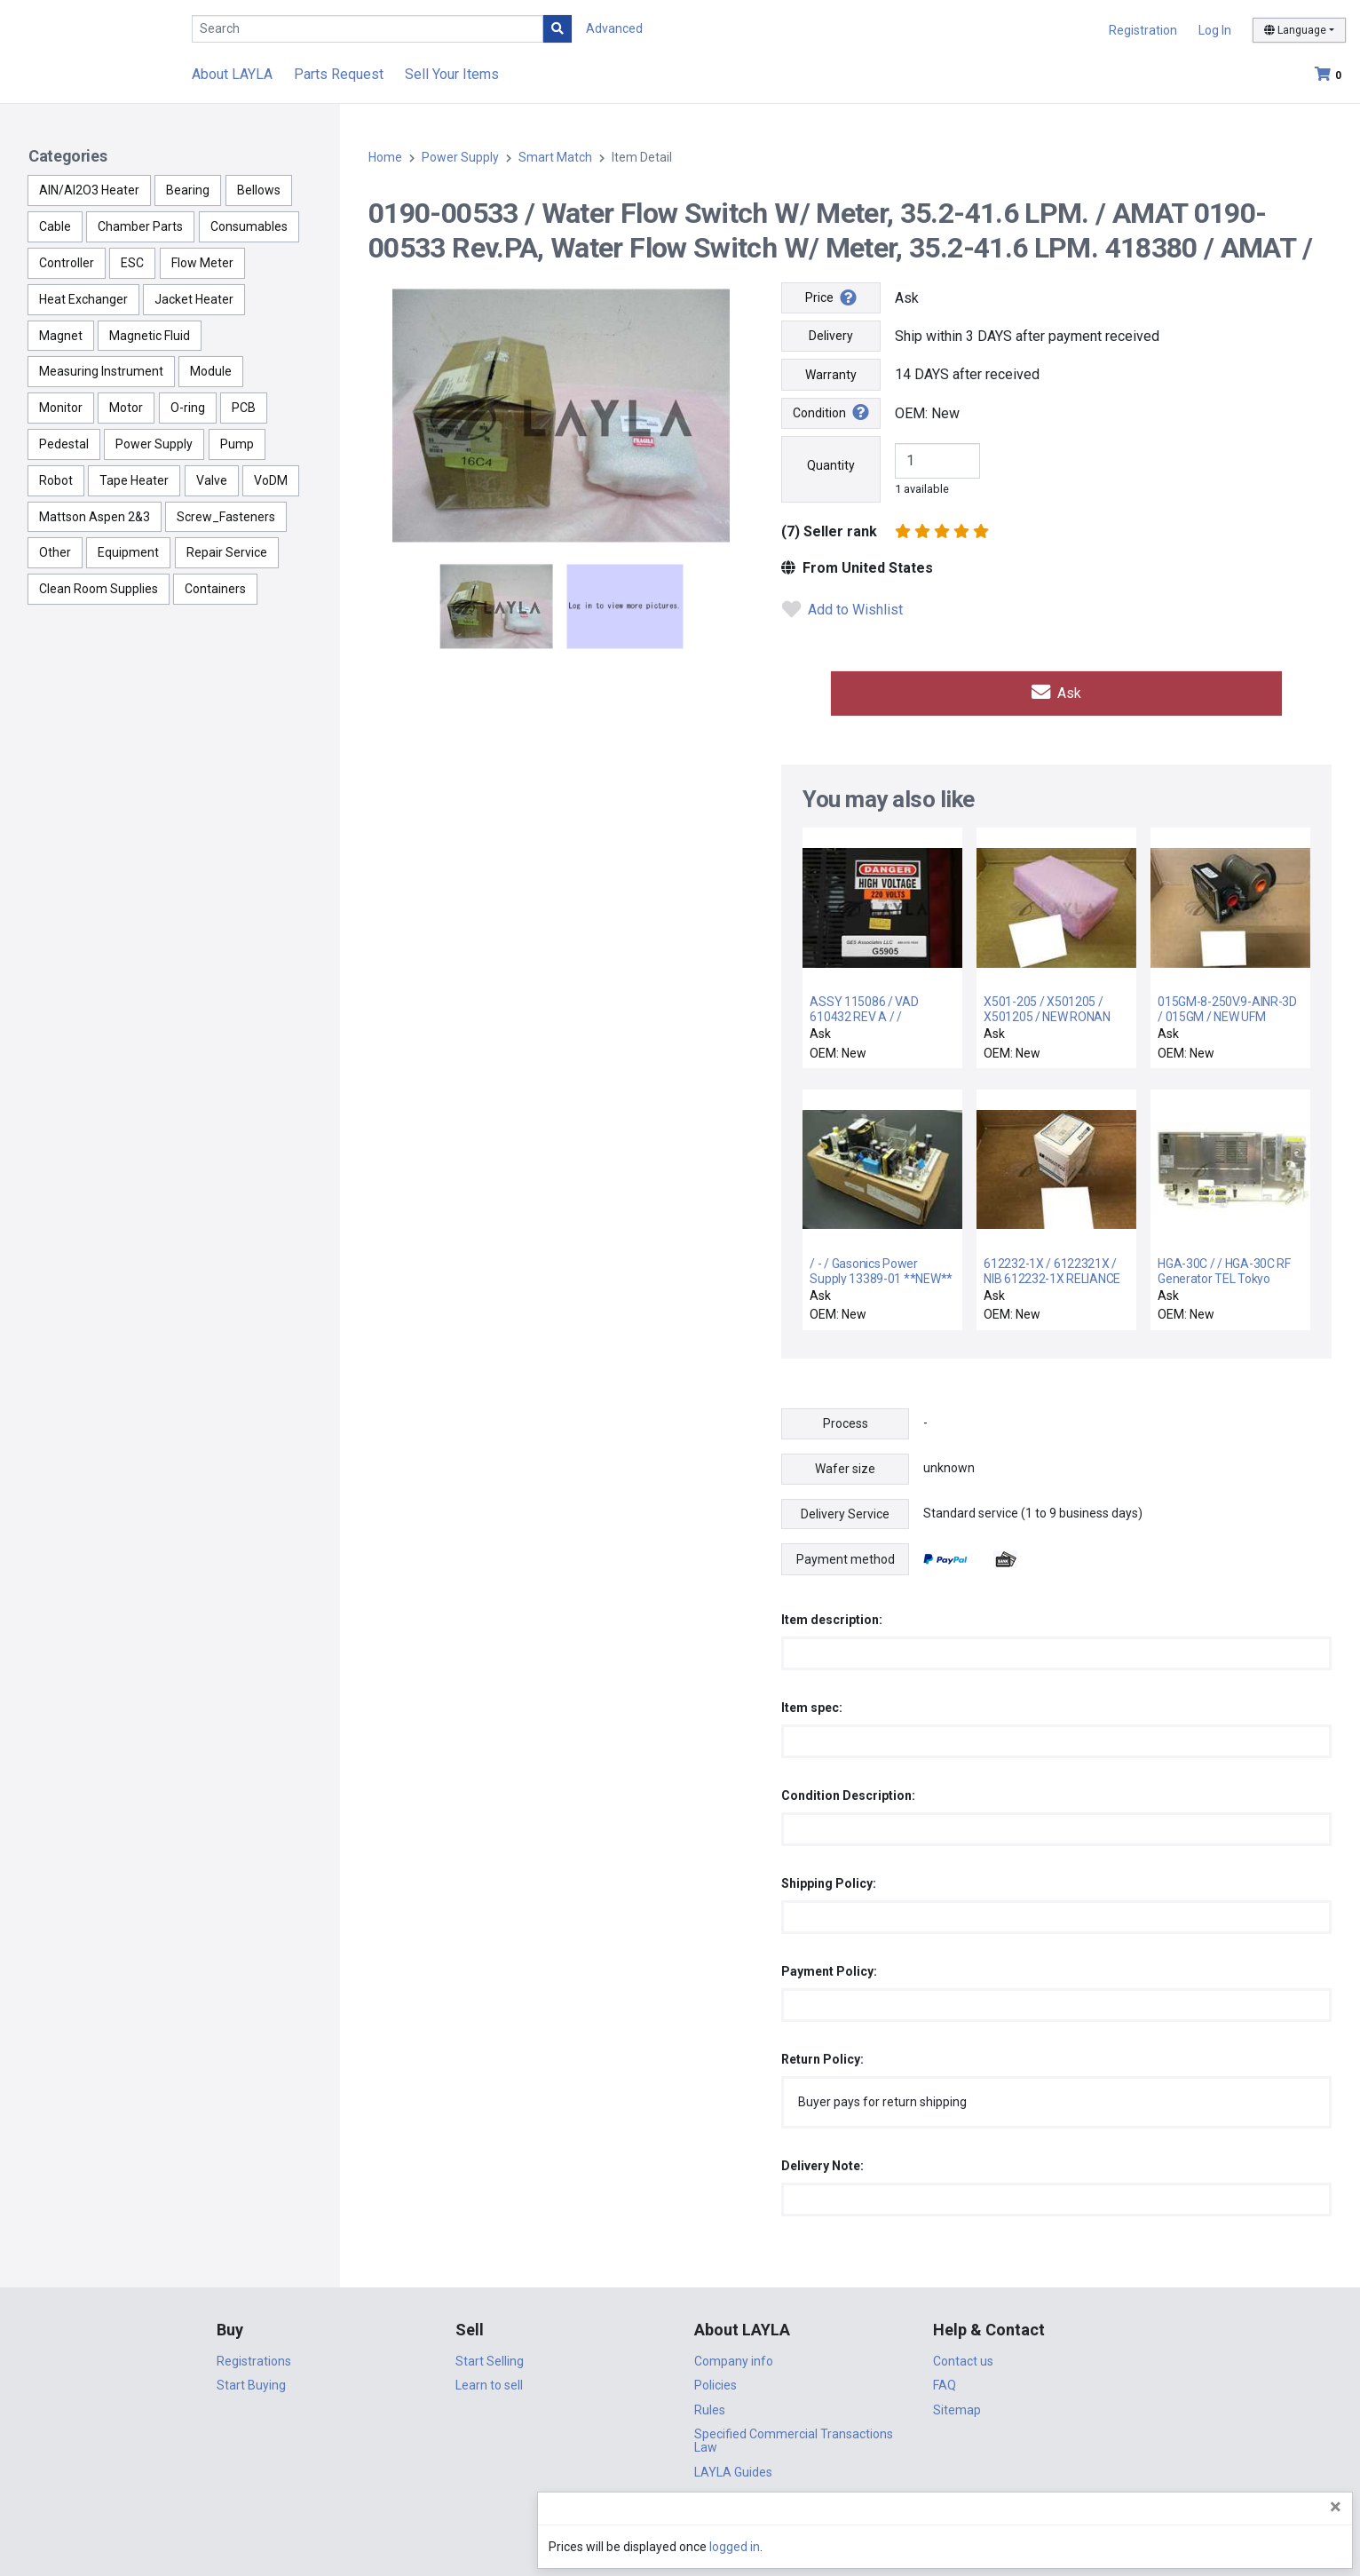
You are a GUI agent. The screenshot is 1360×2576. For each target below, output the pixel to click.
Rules (709, 2405)
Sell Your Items (452, 74)
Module (211, 371)
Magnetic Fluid (149, 336)
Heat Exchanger (83, 299)
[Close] (1335, 2506)
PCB (244, 407)
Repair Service (226, 552)
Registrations (254, 2357)
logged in (1239, 2547)
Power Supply (154, 444)
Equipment (128, 552)
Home (385, 157)
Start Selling (489, 2357)
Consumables (249, 226)
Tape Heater (134, 480)
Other (55, 552)
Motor (126, 407)
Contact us (963, 2357)
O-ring (187, 407)
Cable (55, 226)
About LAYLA (232, 74)
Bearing (188, 190)
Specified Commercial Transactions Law (793, 2436)
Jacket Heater (193, 299)
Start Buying (251, 2381)
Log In (1214, 30)
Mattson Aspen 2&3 (94, 517)
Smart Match (555, 157)
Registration (1143, 30)
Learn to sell (489, 2381)
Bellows (259, 190)
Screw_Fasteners (226, 517)
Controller (66, 263)
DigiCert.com (680, 2519)
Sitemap (957, 2405)
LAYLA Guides (733, 2468)
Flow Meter (202, 263)
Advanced (614, 28)
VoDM (271, 480)
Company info (733, 2357)
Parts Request (338, 74)
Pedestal (64, 444)
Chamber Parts (140, 226)
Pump (237, 444)
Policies (715, 2381)
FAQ (944, 2381)
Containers (215, 589)
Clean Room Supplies (98, 589)
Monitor (61, 407)
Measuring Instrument (101, 371)
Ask (1056, 690)
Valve (211, 480)
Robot (56, 480)
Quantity (831, 465)
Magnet (61, 336)
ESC (132, 263)
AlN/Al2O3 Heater (89, 190)
